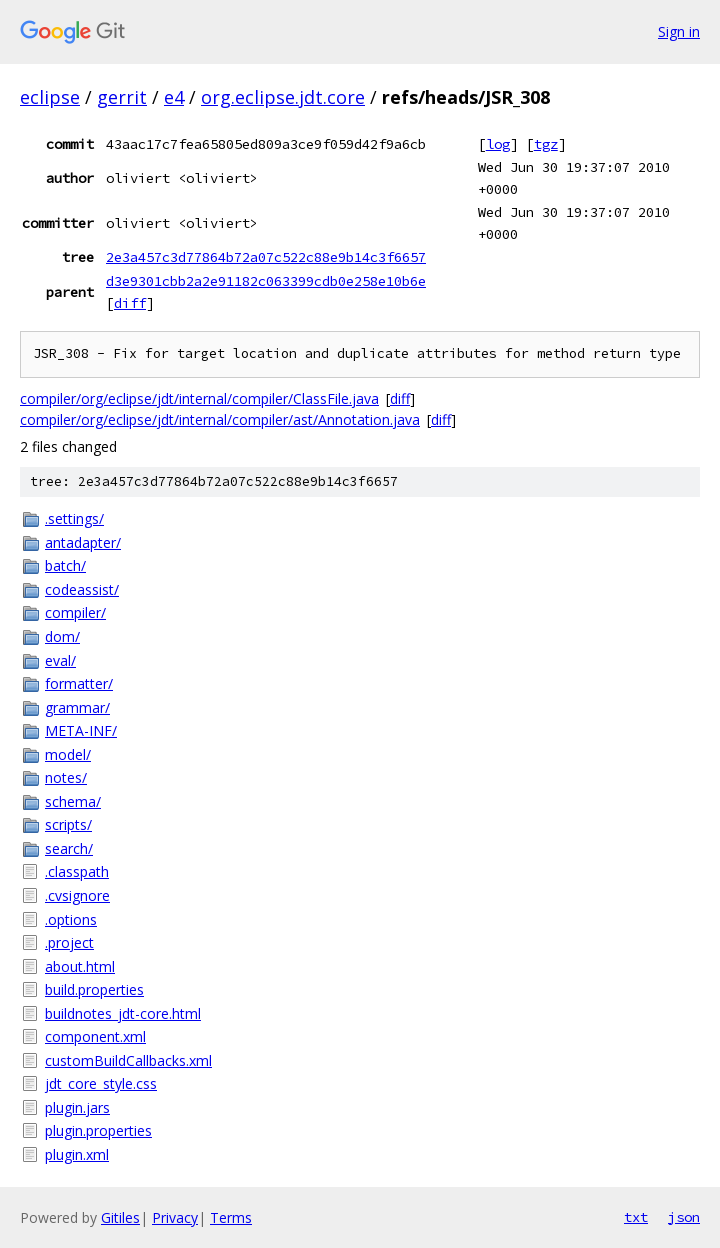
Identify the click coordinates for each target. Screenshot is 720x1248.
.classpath (77, 871)
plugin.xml (77, 1154)
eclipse (50, 97)
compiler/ (75, 612)
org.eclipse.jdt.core (283, 97)
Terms (231, 1217)
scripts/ (68, 824)
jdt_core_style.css (101, 1083)
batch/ (65, 565)
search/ (69, 848)
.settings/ (74, 518)
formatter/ (79, 683)
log (498, 144)
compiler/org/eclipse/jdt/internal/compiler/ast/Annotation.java (220, 419)
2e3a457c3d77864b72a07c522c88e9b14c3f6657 (266, 257)
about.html (80, 966)
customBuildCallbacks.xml (128, 1060)
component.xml (95, 1036)
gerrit (122, 97)
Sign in (679, 31)
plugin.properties (98, 1130)
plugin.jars (77, 1107)
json (684, 1217)
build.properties (94, 989)
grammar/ (77, 707)
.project (69, 942)
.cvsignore (77, 895)
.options (71, 919)
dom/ (62, 636)
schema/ (73, 801)
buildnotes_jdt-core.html (123, 1013)
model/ (68, 754)
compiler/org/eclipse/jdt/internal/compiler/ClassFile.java (199, 398)
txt (636, 1217)
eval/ (60, 660)
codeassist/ (82, 589)
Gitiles (120, 1217)
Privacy (175, 1217)
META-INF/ (81, 730)
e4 (174, 97)
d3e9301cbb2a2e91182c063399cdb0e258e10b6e (266, 281)
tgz (546, 144)
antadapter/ (83, 542)
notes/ (66, 777)
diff (130, 303)
